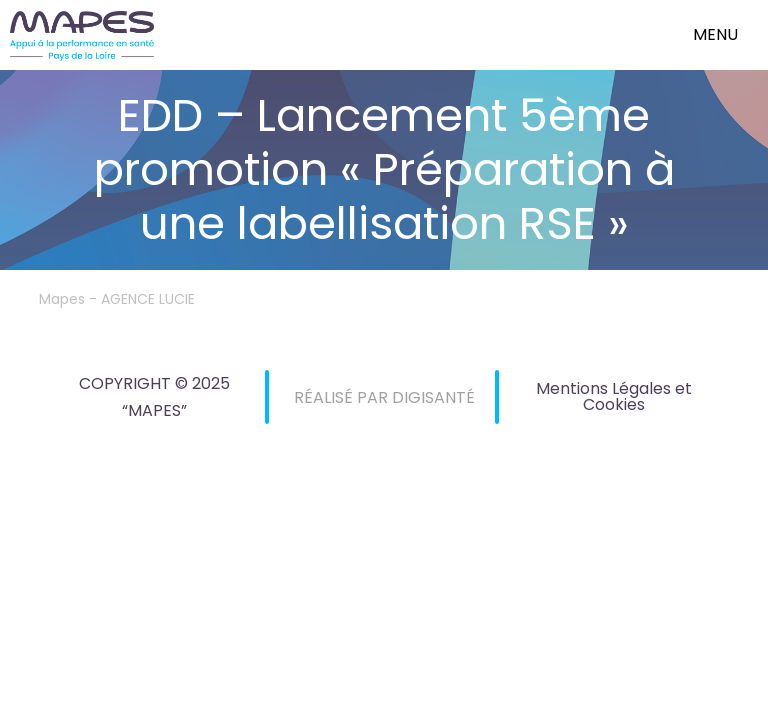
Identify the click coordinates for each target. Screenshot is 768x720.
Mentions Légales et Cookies (614, 396)
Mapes (62, 299)
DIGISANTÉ (433, 397)
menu (715, 34)
